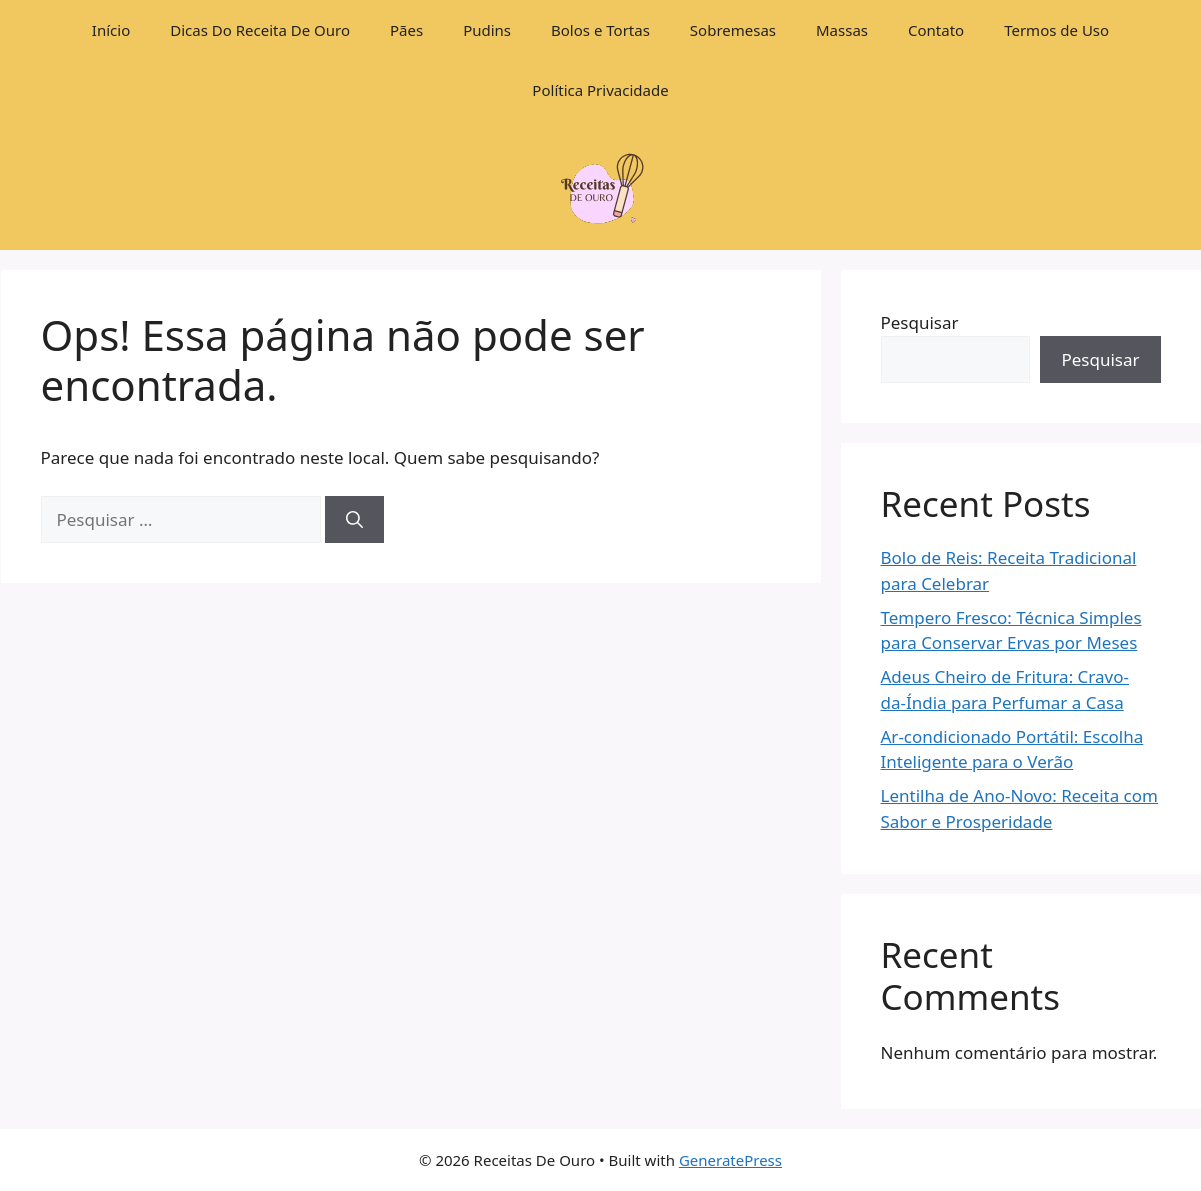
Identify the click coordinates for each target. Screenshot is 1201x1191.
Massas (842, 30)
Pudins (487, 30)
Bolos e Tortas (600, 30)
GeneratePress (730, 1160)
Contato (936, 30)
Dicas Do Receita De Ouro (260, 30)
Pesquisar (920, 322)
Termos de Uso (1056, 30)
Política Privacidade (600, 90)
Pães (406, 30)
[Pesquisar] (354, 520)
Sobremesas (733, 30)
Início (111, 30)
